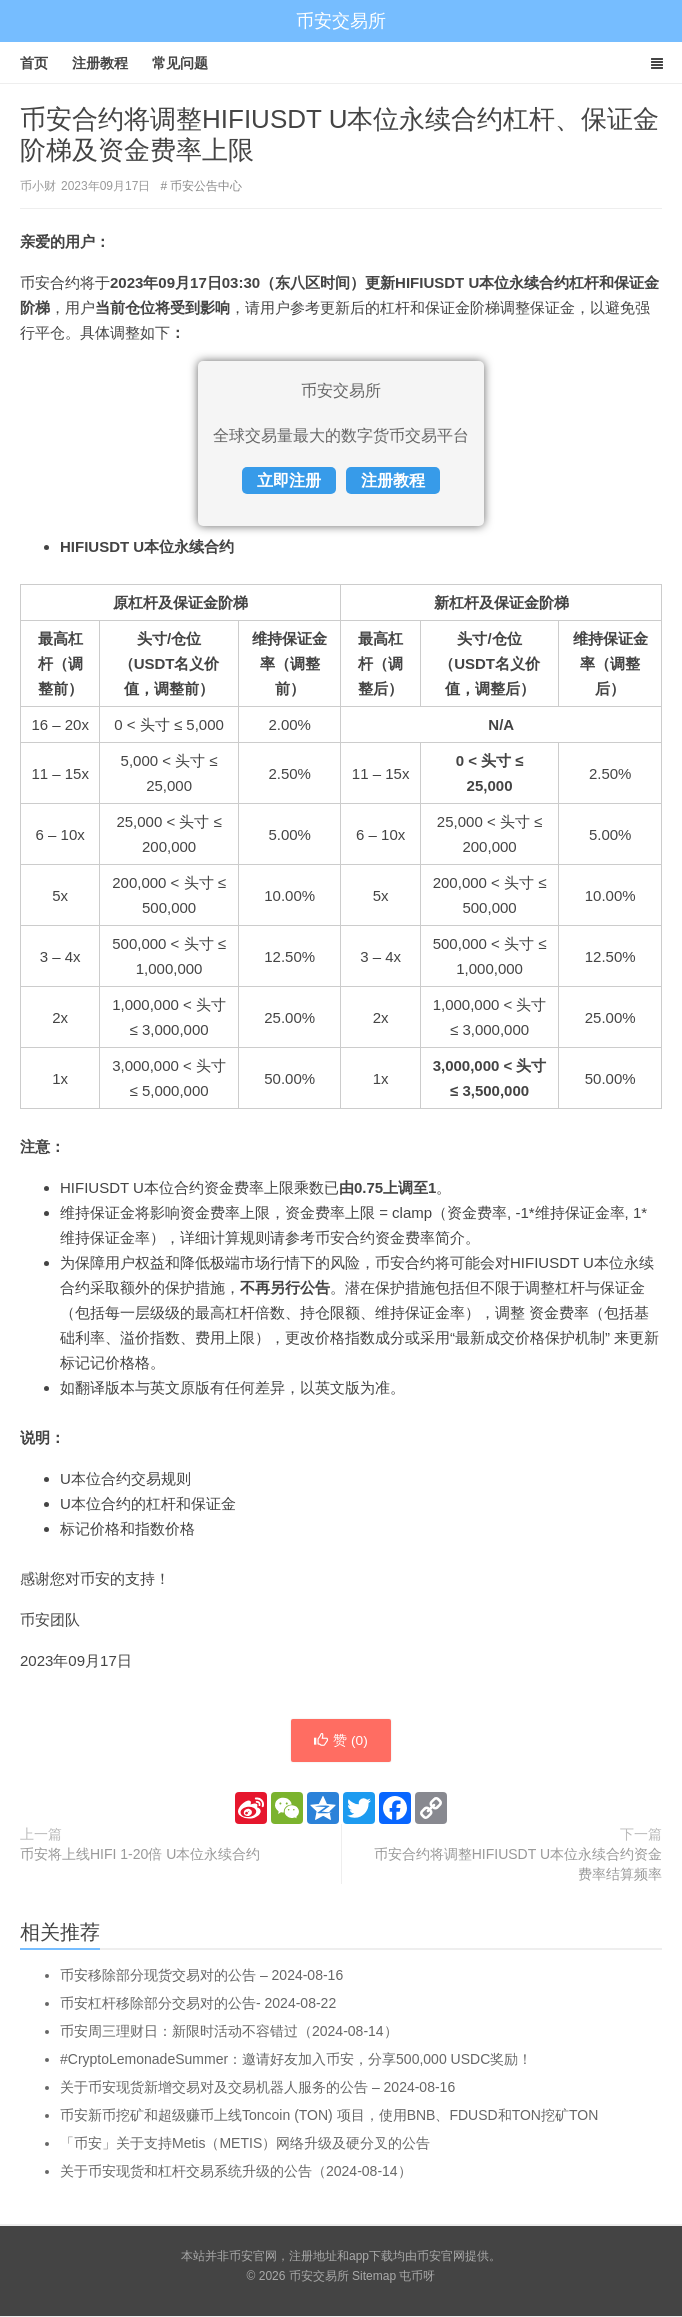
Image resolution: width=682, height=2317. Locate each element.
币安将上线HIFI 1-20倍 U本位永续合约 (140, 1855)
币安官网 (441, 2257)
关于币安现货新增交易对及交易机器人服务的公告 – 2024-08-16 (257, 2088)
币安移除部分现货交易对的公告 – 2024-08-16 (201, 1976)
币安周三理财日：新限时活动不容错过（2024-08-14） (229, 2032)
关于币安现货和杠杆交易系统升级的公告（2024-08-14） (236, 2172)
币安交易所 (341, 21)
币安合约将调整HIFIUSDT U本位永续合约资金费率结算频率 (518, 1865)
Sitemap (374, 2277)
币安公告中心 (206, 186)
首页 (34, 63)
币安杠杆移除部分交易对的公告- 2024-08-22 (198, 2004)
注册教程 (100, 63)
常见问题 (180, 63)
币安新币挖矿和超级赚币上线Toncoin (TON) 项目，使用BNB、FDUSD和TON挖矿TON (329, 2116)
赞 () (341, 1741)
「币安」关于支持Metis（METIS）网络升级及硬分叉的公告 (245, 2144)
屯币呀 (417, 2277)
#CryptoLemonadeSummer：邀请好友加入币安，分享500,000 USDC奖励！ (296, 2060)
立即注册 (289, 480)
